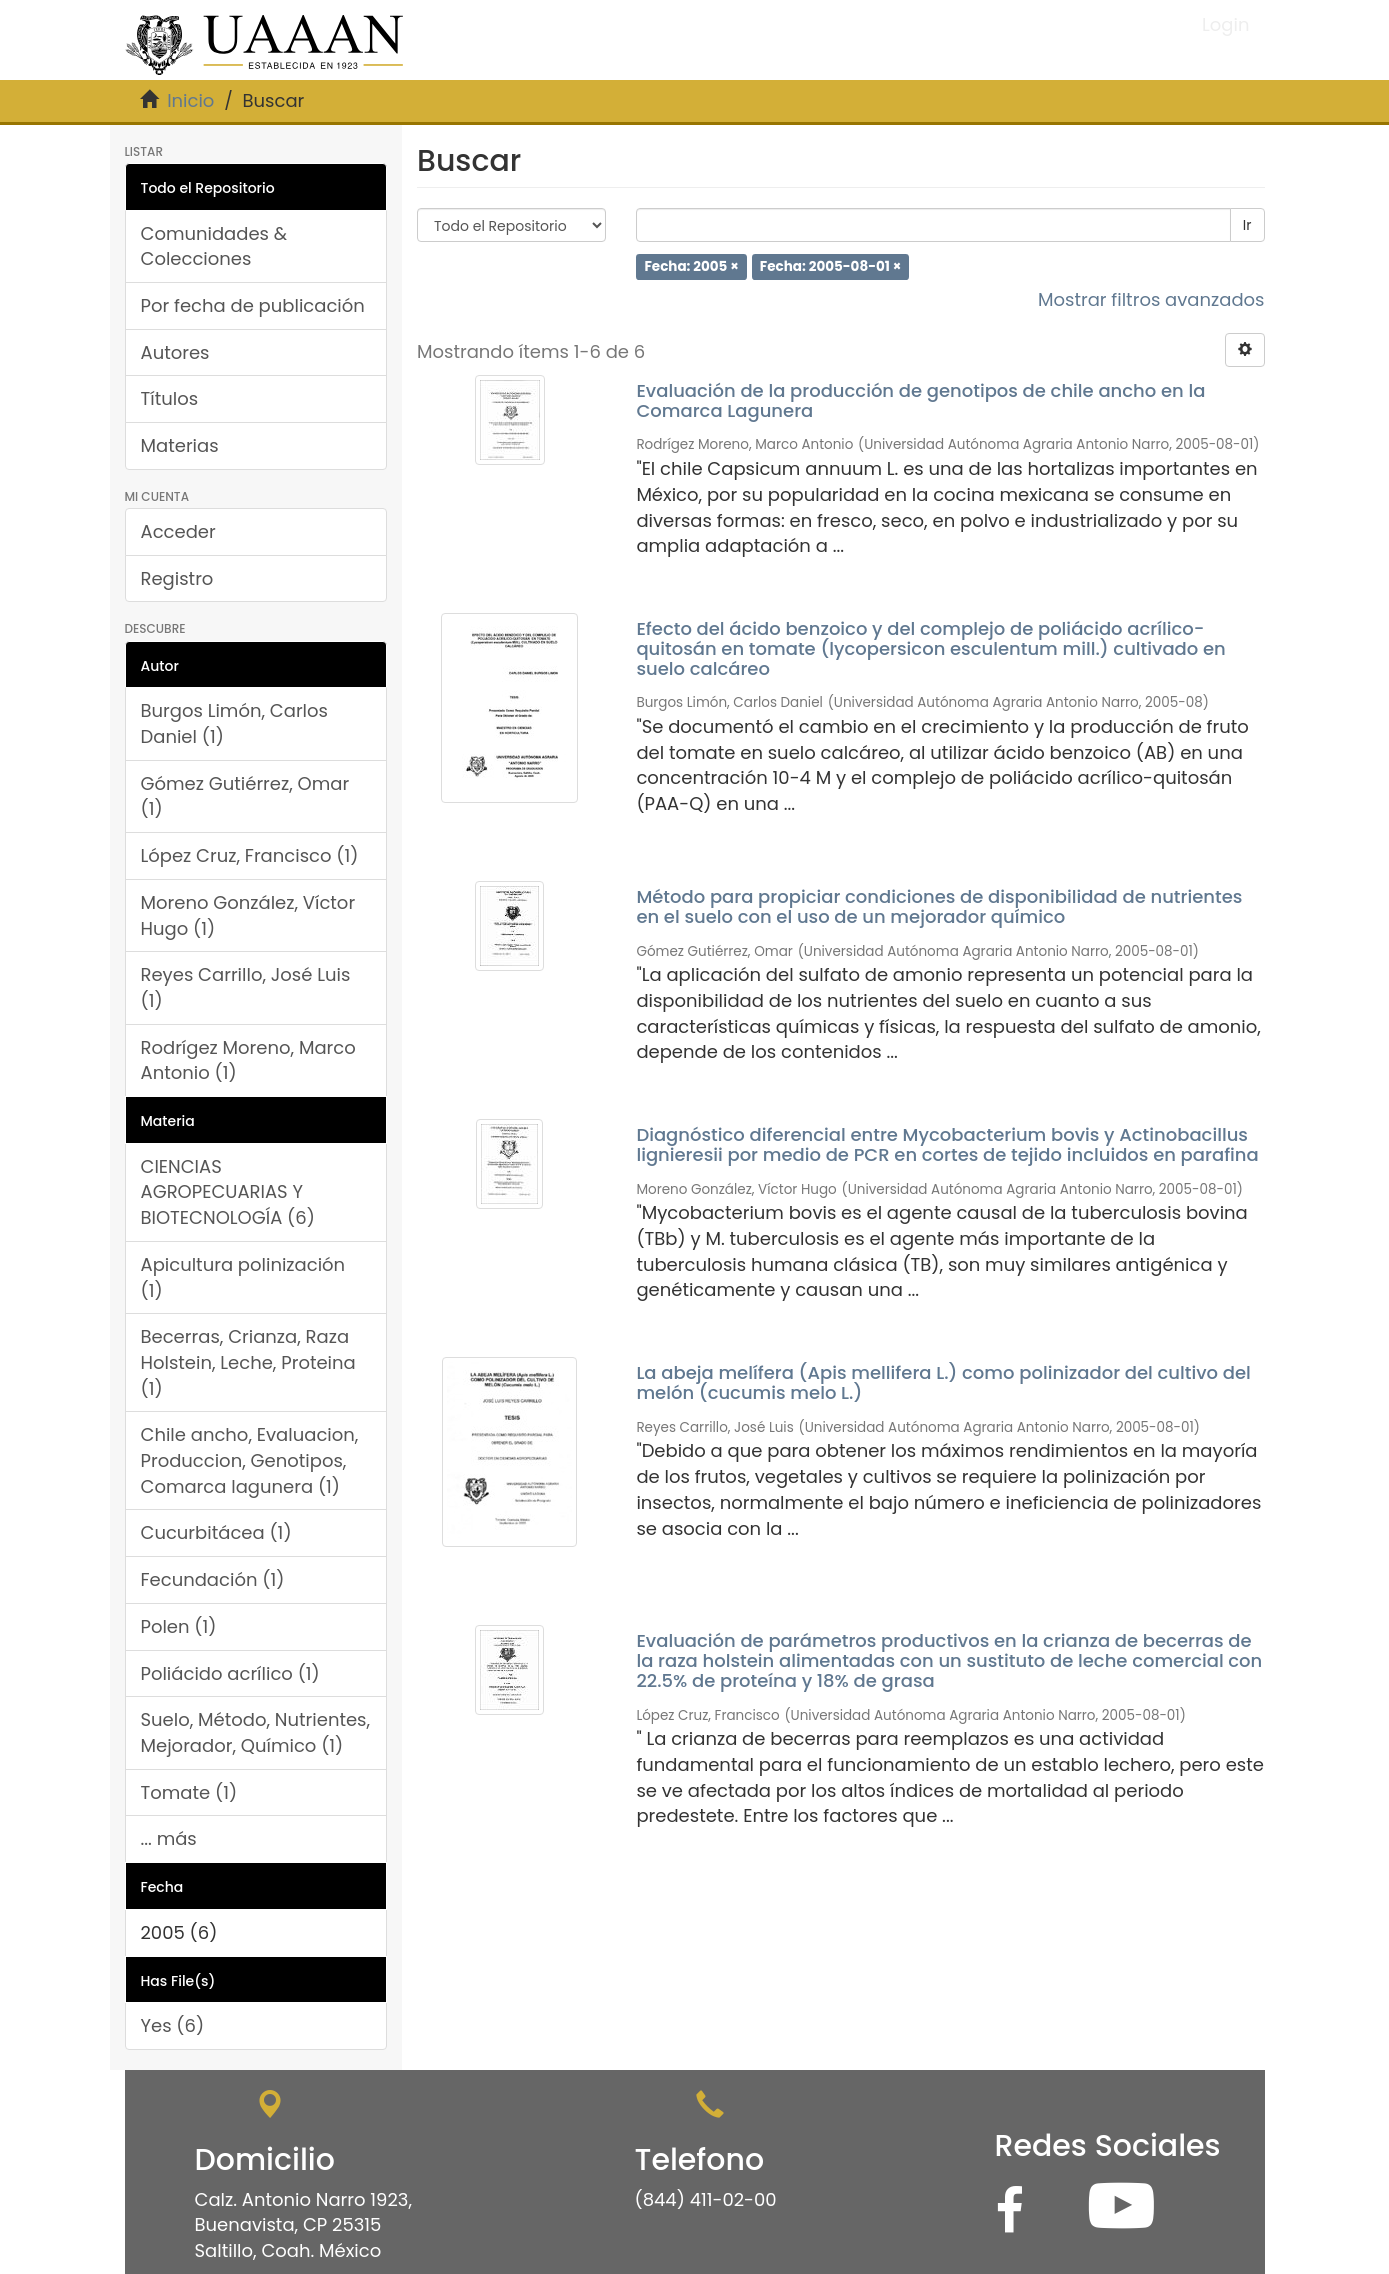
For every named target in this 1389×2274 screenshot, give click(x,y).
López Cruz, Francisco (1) (250, 855)
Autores (175, 352)
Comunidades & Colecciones (214, 246)
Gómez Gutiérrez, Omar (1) (245, 796)
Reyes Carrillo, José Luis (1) (246, 987)
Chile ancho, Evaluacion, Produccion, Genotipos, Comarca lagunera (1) (250, 1460)
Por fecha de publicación (253, 305)
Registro (177, 578)
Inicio (190, 100)
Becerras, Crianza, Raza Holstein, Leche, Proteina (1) (248, 1362)
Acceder (178, 531)
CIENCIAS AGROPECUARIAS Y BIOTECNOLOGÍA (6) (228, 1192)
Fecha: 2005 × (691, 266)
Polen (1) (179, 1626)
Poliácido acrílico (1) (230, 1673)
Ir (1247, 225)
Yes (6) (173, 2025)
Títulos (170, 398)
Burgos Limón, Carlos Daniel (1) (234, 723)
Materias (180, 445)
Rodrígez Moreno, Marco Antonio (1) (248, 1060)
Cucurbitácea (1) (216, 1532)
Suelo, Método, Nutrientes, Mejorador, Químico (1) (256, 1732)
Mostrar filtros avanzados (1151, 299)
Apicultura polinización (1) (243, 1277)
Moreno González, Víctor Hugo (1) (248, 915)
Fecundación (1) (213, 1579)
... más (169, 1838)
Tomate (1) (189, 1792)
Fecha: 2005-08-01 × (830, 266)
